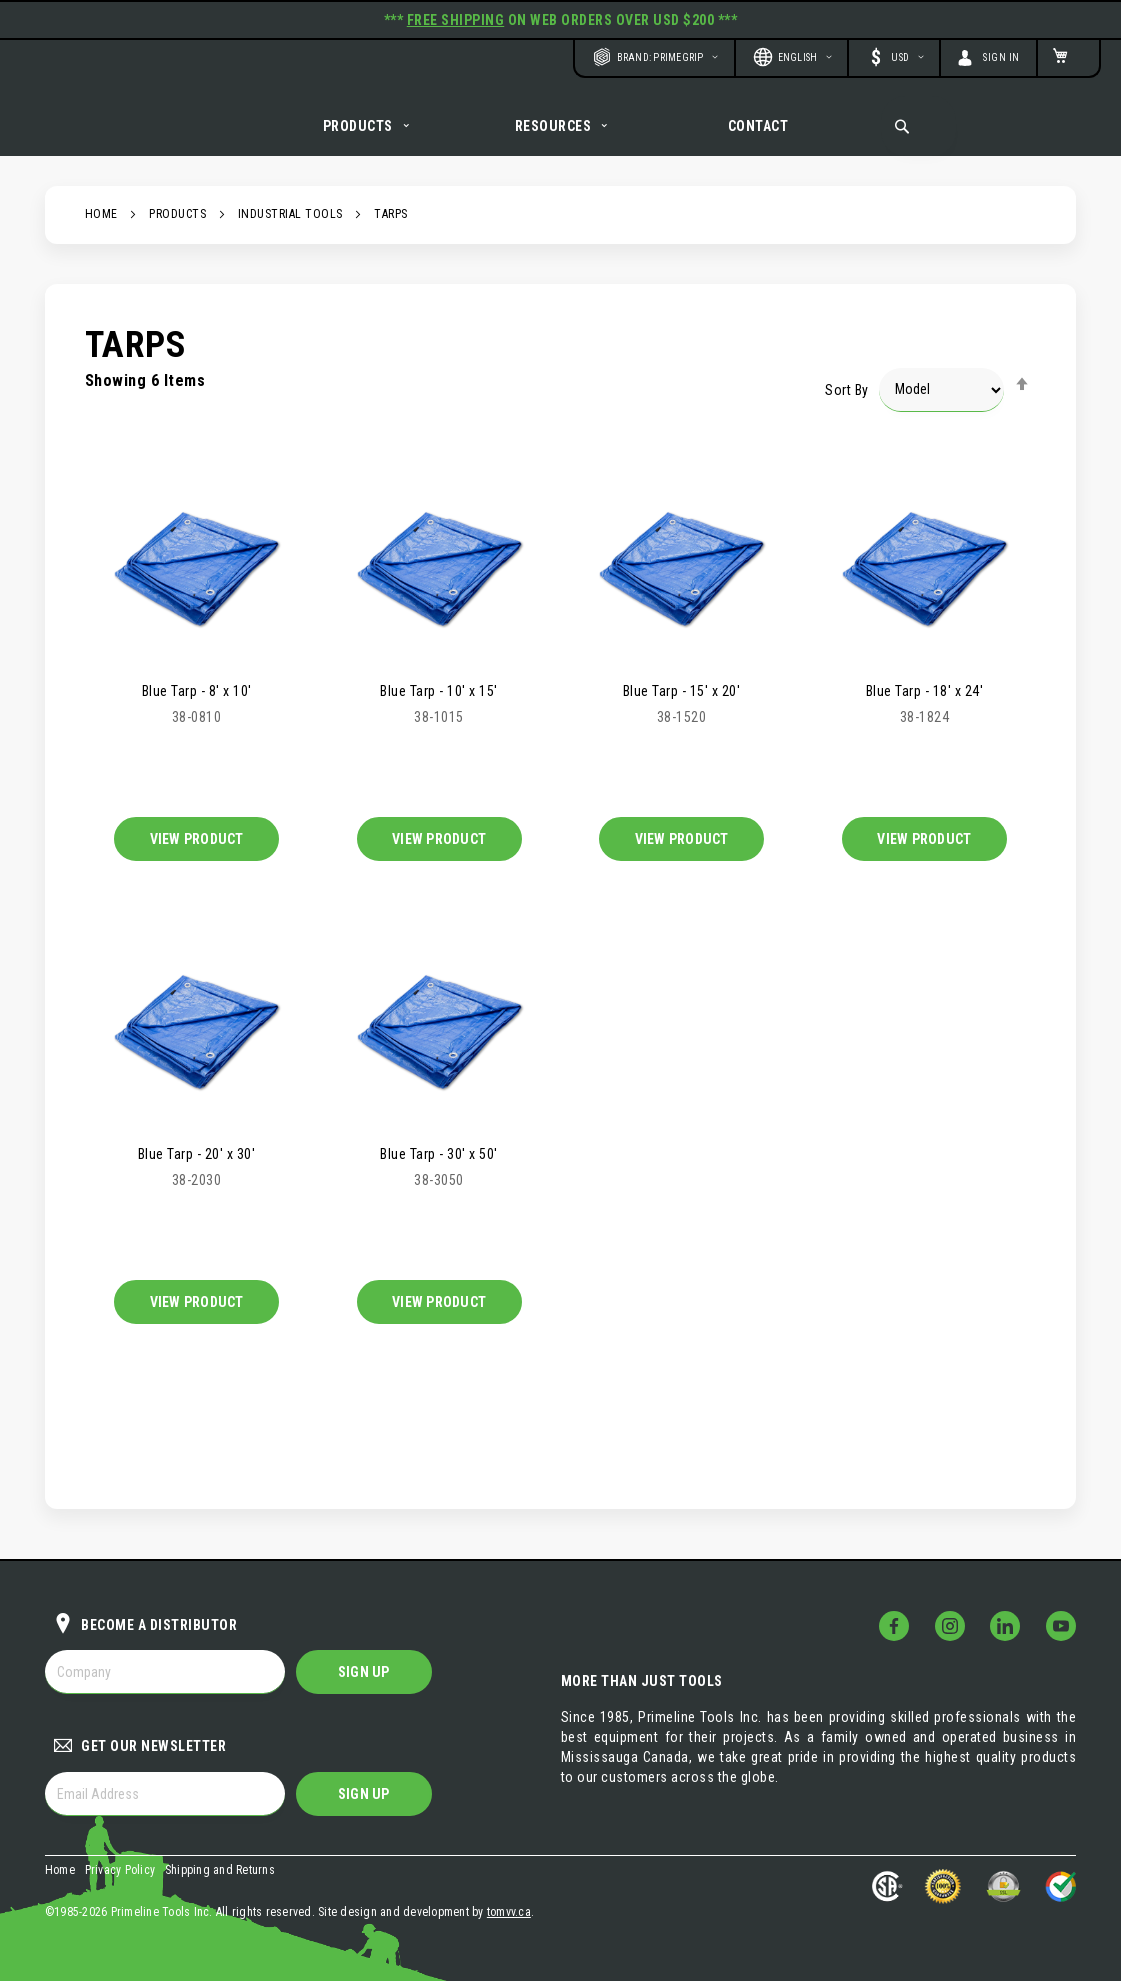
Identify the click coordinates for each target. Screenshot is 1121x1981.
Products (177, 236)
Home (101, 236)
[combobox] (918, 126)
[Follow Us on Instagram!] (950, 1627)
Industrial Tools (290, 236)
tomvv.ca (509, 1912)
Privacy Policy (120, 1870)
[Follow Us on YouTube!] (1061, 1627)
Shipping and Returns (220, 1870)
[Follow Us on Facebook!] (894, 1627)
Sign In (1001, 57)
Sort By (847, 411)
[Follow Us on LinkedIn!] (1005, 1627)
